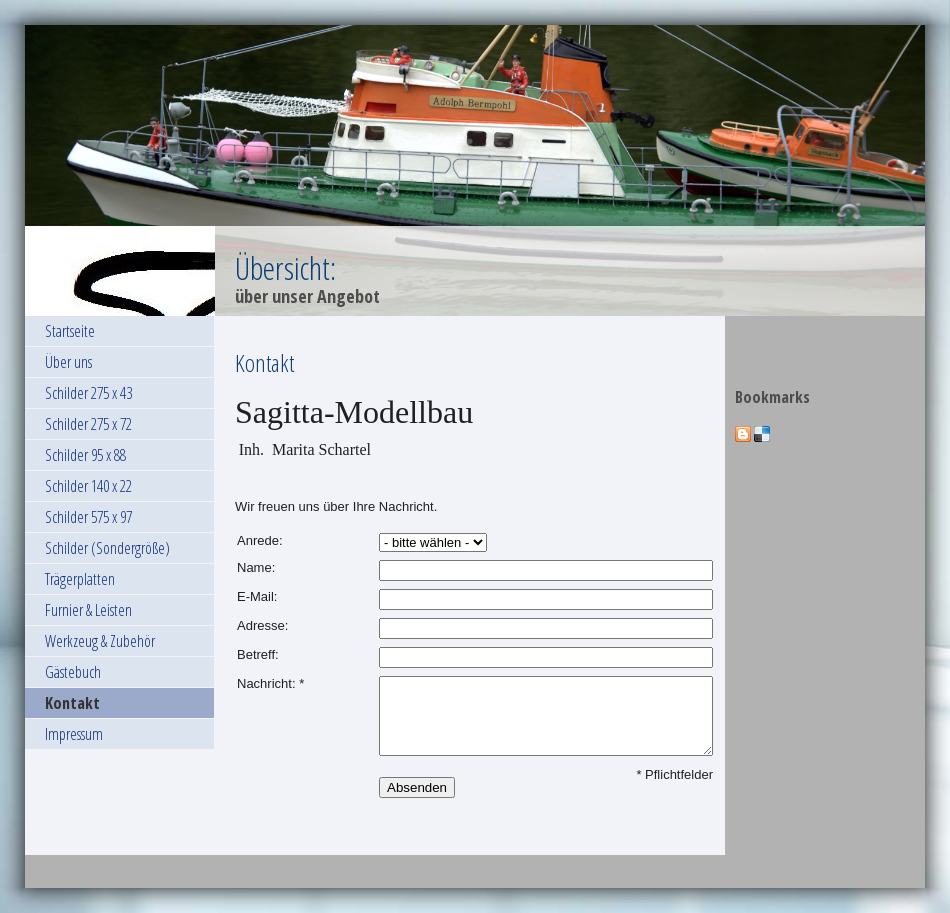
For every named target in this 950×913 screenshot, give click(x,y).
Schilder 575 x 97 (88, 517)
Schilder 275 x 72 (88, 424)
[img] (475, 170)
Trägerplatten (80, 579)
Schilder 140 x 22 (88, 486)
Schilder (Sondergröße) (107, 548)
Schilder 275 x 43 (88, 393)
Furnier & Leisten (88, 610)
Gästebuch (73, 672)
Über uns (68, 362)
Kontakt (72, 703)
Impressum (74, 734)
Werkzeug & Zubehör (100, 641)
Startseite (70, 331)
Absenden (417, 787)
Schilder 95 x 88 (85, 455)
